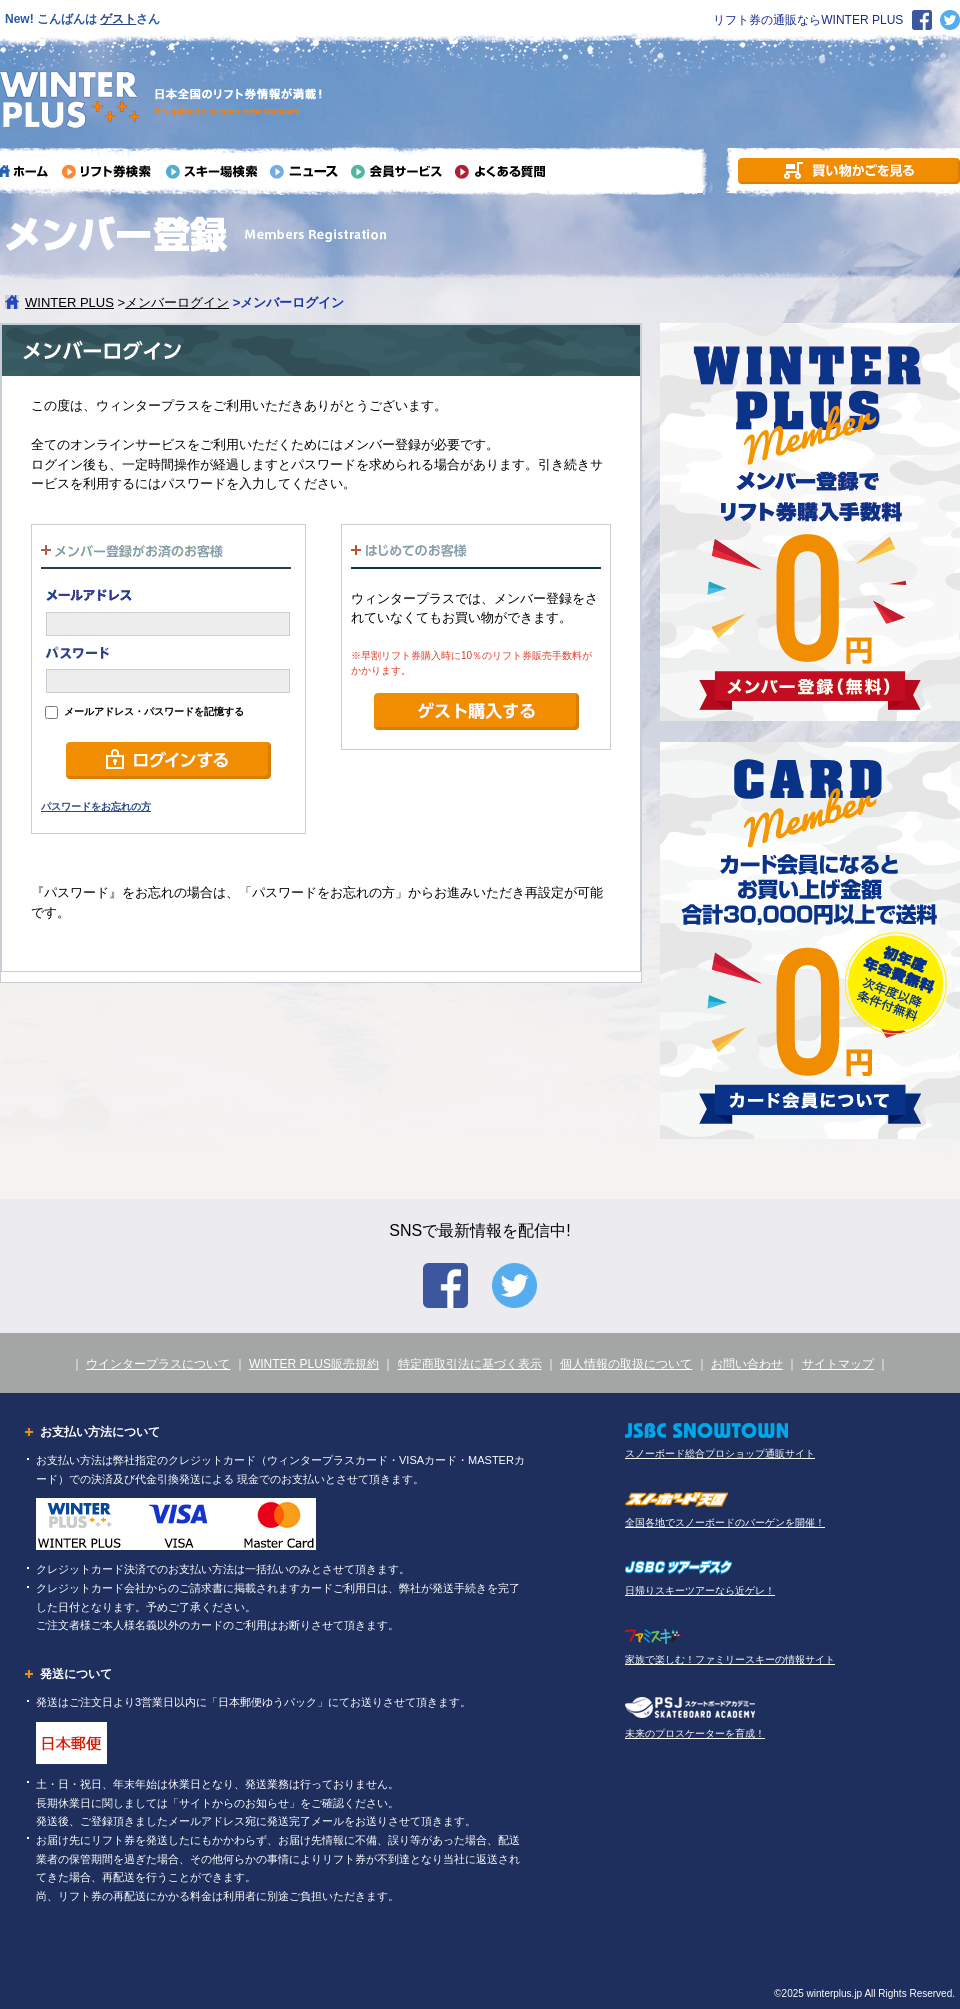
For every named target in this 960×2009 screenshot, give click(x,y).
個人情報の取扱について (626, 1364)
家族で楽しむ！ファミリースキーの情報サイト (730, 1659)
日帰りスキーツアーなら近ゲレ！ (700, 1590)
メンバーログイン (177, 302)
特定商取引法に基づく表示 (470, 1364)
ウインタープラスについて (158, 1364)
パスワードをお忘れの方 (96, 806)
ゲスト (118, 19)
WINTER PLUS (69, 302)
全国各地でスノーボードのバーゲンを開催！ (725, 1522)
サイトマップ (838, 1364)
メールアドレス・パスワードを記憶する (144, 711)
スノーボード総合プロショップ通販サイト (720, 1453)
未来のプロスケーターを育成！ (695, 1733)
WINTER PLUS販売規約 (314, 1364)
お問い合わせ (747, 1364)
